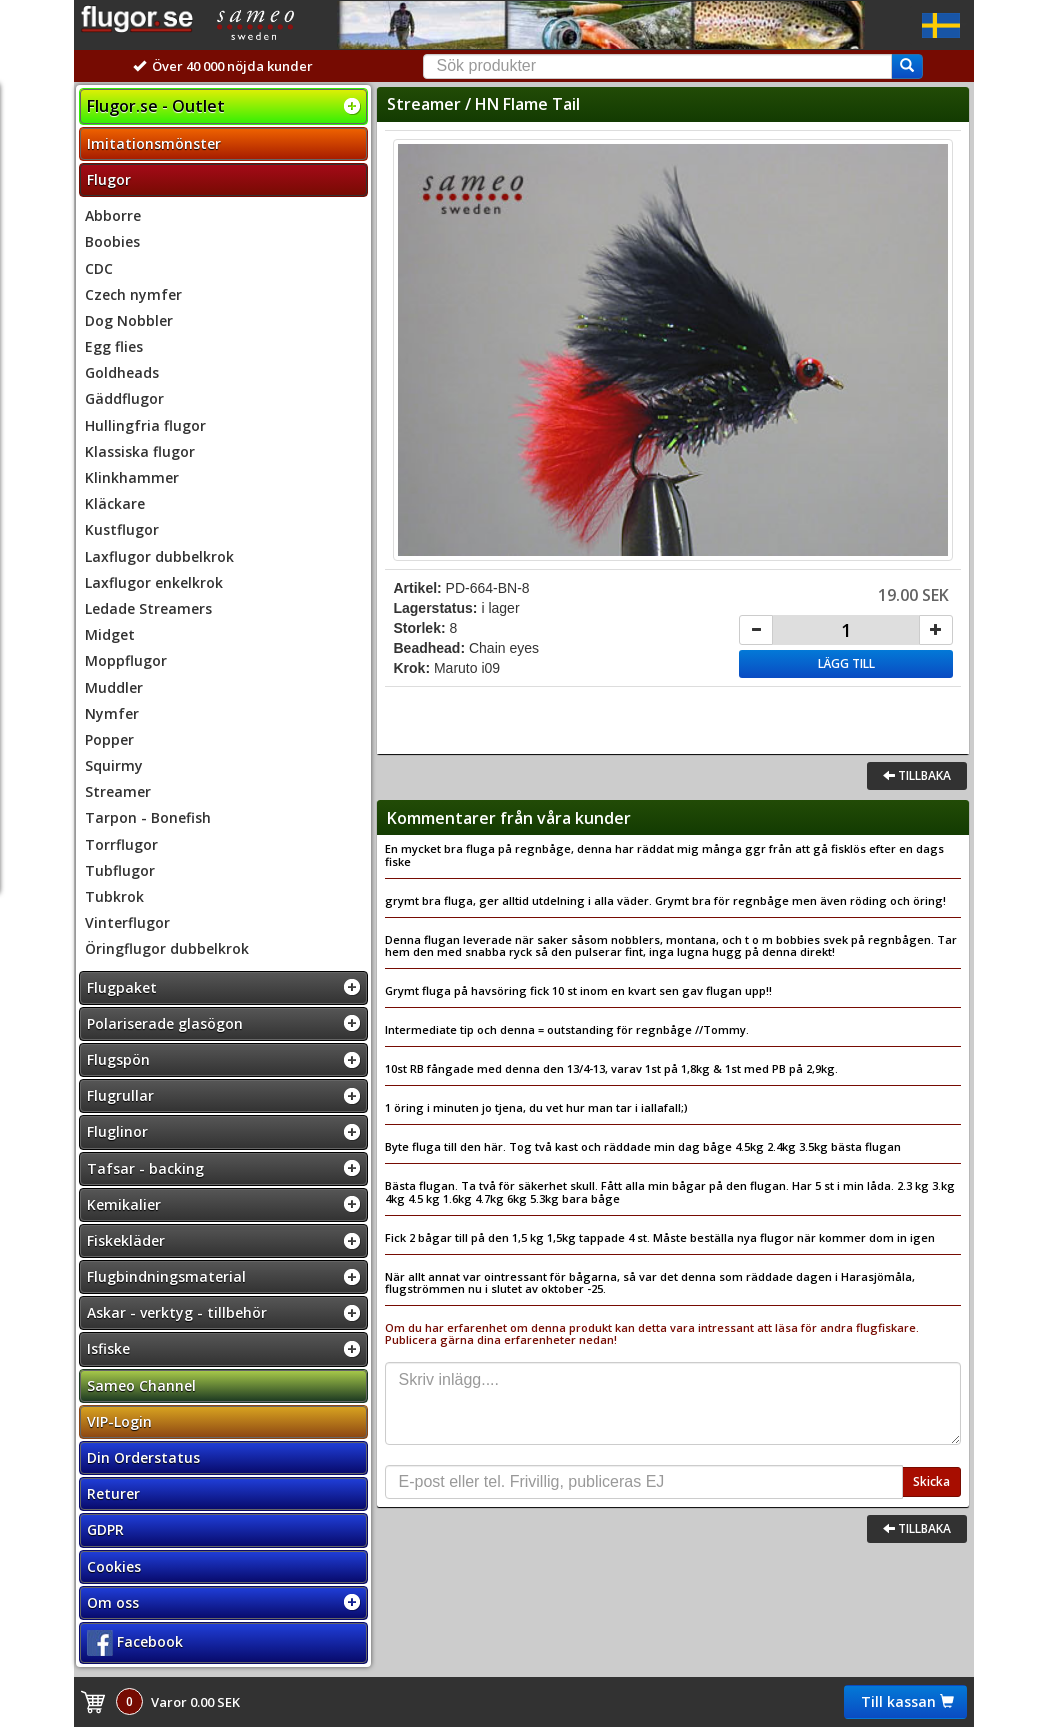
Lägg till (846, 663)
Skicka (931, 1481)
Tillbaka (917, 775)
